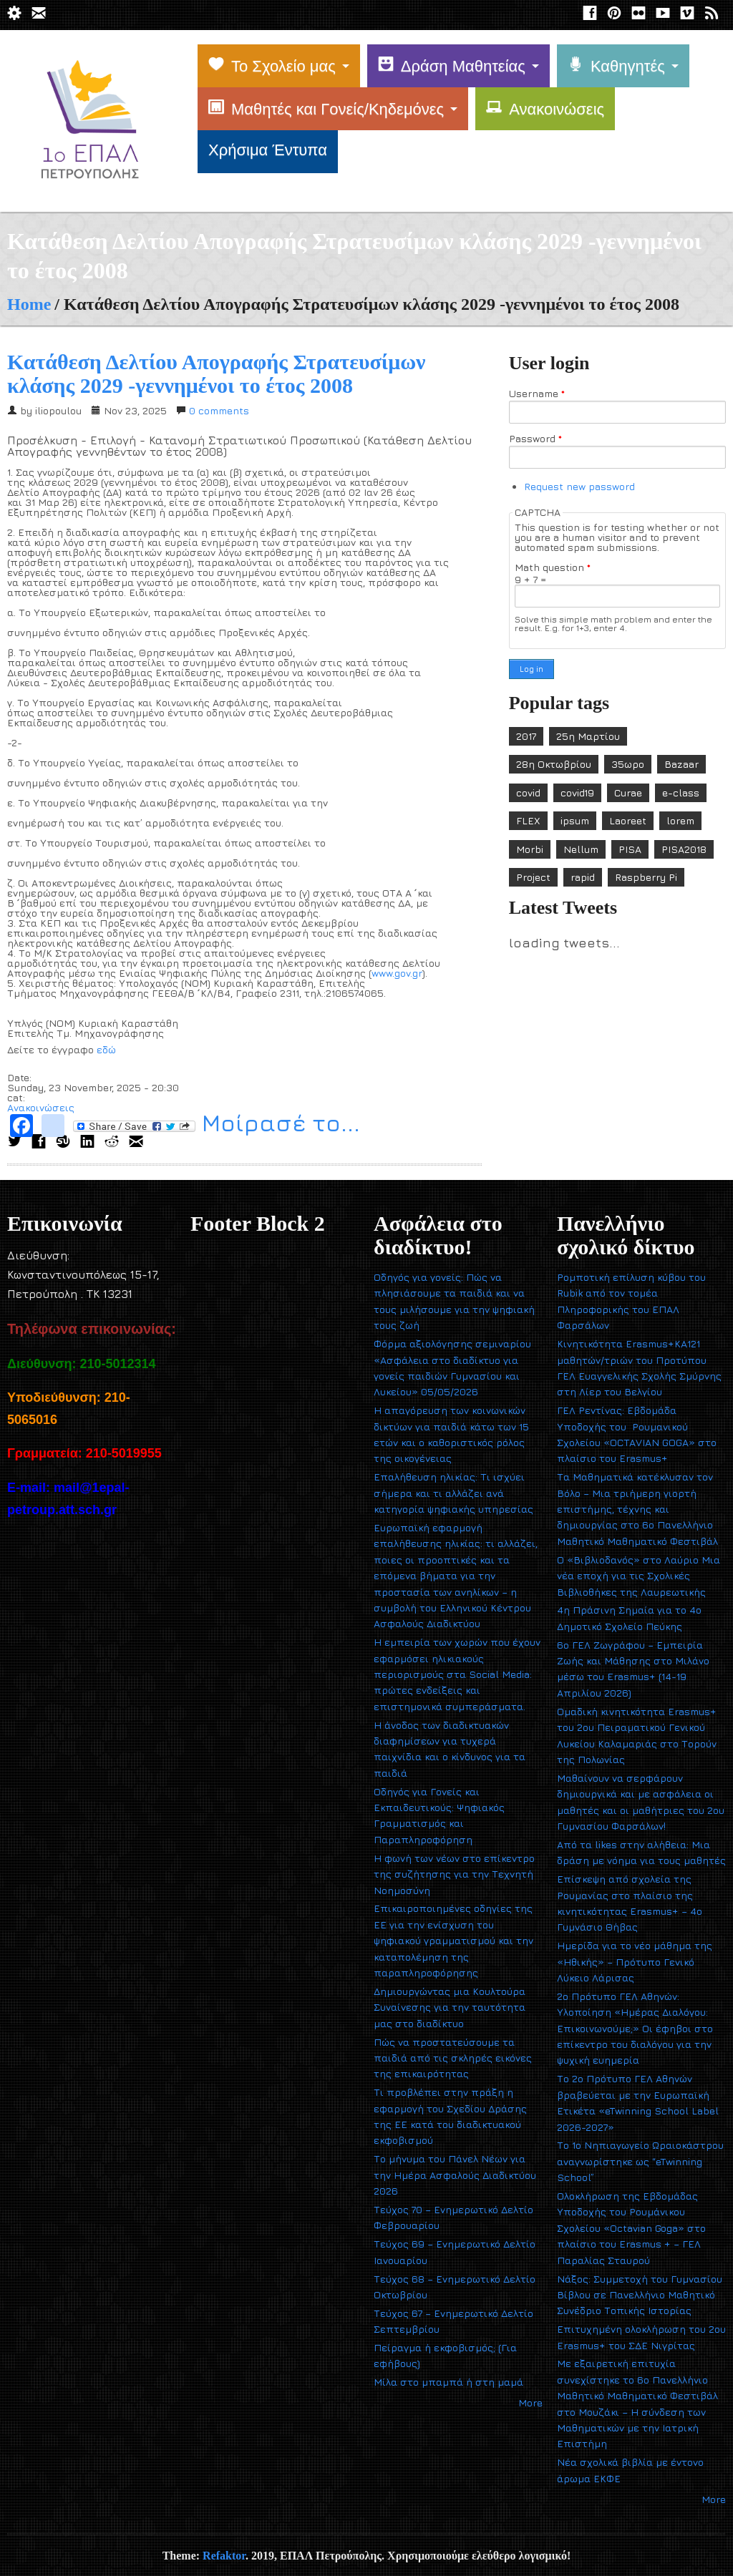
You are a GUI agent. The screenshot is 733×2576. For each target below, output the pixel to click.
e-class (680, 792)
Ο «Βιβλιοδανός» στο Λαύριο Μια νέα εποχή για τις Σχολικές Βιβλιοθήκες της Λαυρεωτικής (638, 1575)
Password (535, 439)
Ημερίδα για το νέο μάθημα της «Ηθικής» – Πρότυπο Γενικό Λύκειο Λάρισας (634, 1961)
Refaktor (224, 2556)
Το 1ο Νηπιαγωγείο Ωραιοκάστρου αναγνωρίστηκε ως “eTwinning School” (640, 2161)
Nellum (580, 849)
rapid (583, 877)
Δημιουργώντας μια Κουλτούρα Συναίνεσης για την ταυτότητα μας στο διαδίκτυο (449, 2007)
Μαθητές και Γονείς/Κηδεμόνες (326, 109)
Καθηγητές (616, 66)
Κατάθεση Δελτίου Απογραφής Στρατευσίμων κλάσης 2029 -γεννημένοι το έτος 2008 (216, 373)
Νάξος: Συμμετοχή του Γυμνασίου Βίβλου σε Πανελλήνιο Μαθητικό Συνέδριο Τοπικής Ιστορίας (639, 2295)
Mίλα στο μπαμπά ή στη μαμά (448, 2382)
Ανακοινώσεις (545, 109)
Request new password (579, 486)
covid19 (577, 792)
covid (528, 792)
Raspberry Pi (646, 877)
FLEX (528, 820)
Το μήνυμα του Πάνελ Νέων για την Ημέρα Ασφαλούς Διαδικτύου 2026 (455, 2174)
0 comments (219, 410)
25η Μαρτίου (588, 736)
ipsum (574, 820)
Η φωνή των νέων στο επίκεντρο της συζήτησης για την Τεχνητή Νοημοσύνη (454, 1874)
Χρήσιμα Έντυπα (267, 150)
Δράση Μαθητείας (451, 66)
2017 (526, 736)
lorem (680, 820)
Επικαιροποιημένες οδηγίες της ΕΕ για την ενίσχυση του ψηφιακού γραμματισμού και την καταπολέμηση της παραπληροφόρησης (453, 1940)
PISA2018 (684, 849)
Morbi (529, 849)
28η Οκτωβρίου (553, 764)
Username (537, 394)
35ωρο (627, 764)
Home (29, 304)
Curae (628, 792)
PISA (629, 849)
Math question (553, 567)
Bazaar (681, 764)
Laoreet (627, 820)
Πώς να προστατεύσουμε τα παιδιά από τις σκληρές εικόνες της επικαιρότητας (453, 2058)
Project (533, 877)
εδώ (106, 1049)
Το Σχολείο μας (272, 66)
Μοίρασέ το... (216, 1125)
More (530, 2402)
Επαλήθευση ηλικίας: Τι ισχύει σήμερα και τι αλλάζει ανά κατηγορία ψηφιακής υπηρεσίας (453, 1492)
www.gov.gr (397, 973)
